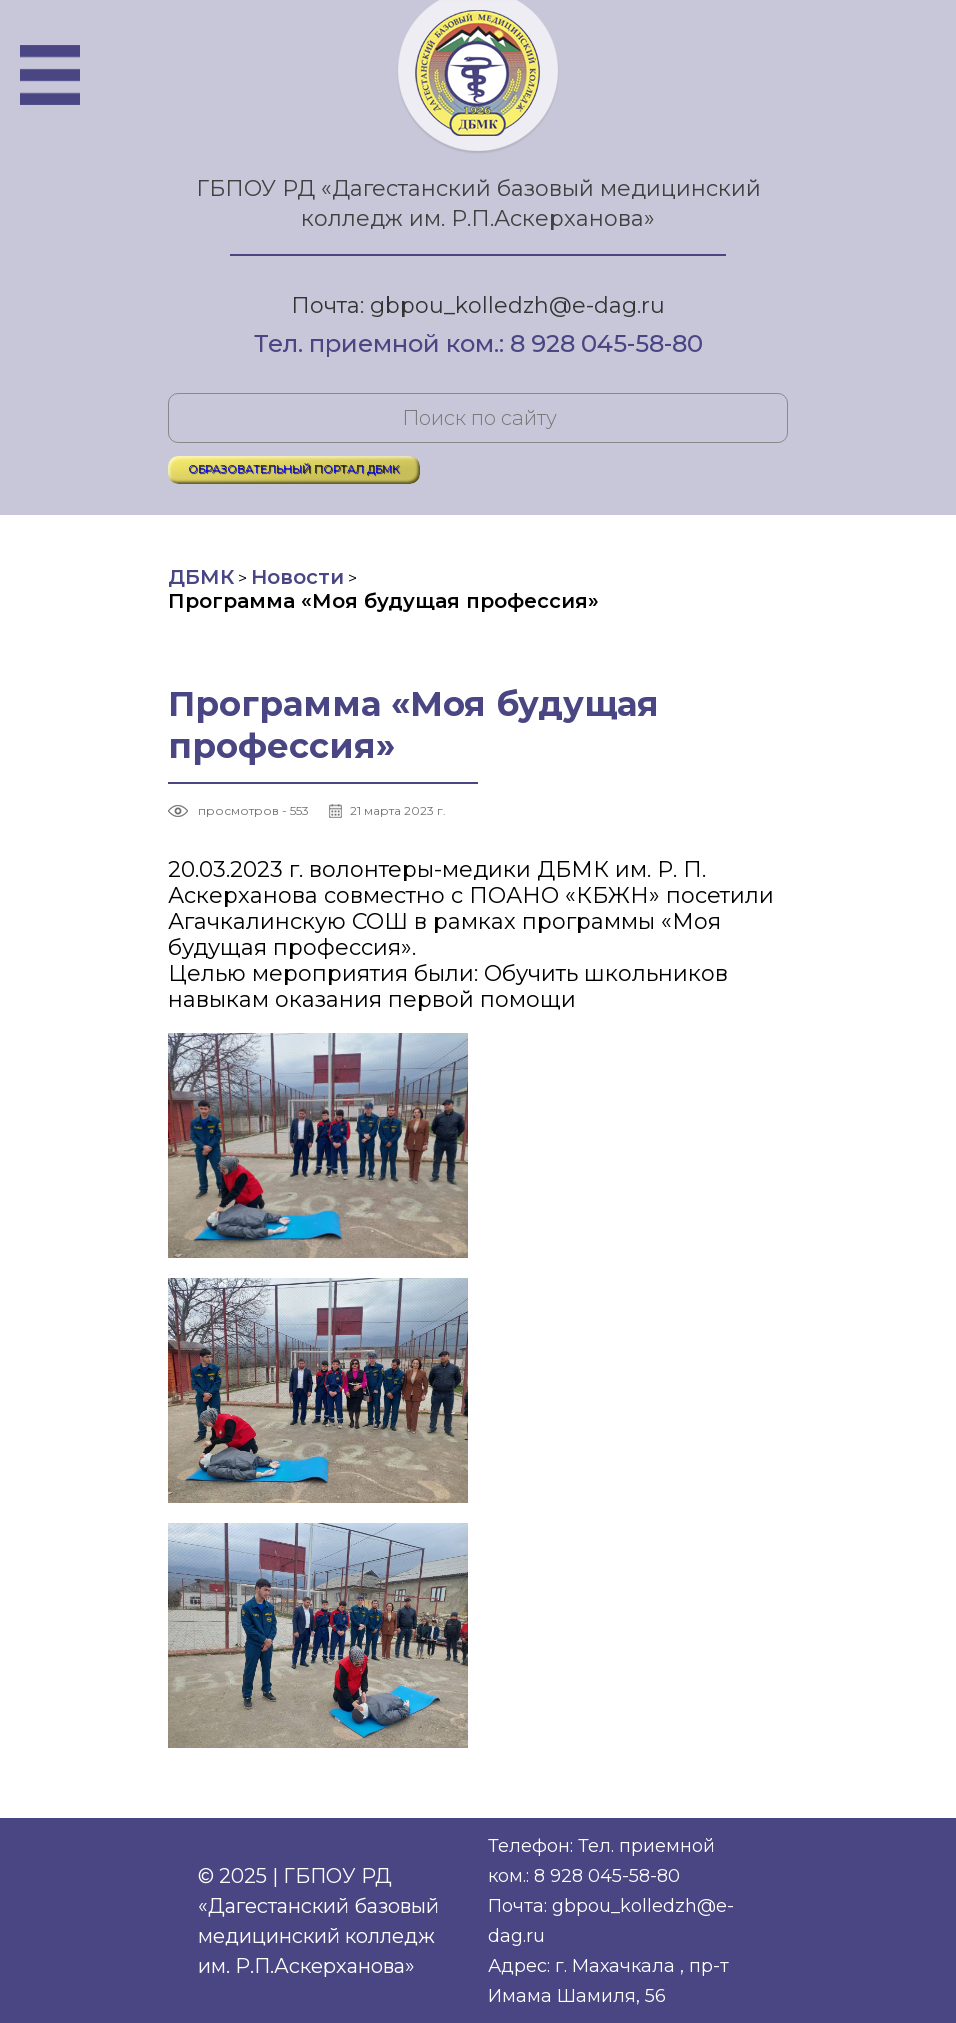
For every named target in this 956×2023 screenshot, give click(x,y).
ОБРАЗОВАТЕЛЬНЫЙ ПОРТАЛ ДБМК (294, 469)
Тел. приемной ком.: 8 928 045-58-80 (478, 345)
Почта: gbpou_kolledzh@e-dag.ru (478, 305)
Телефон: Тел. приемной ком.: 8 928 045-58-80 (601, 1861)
